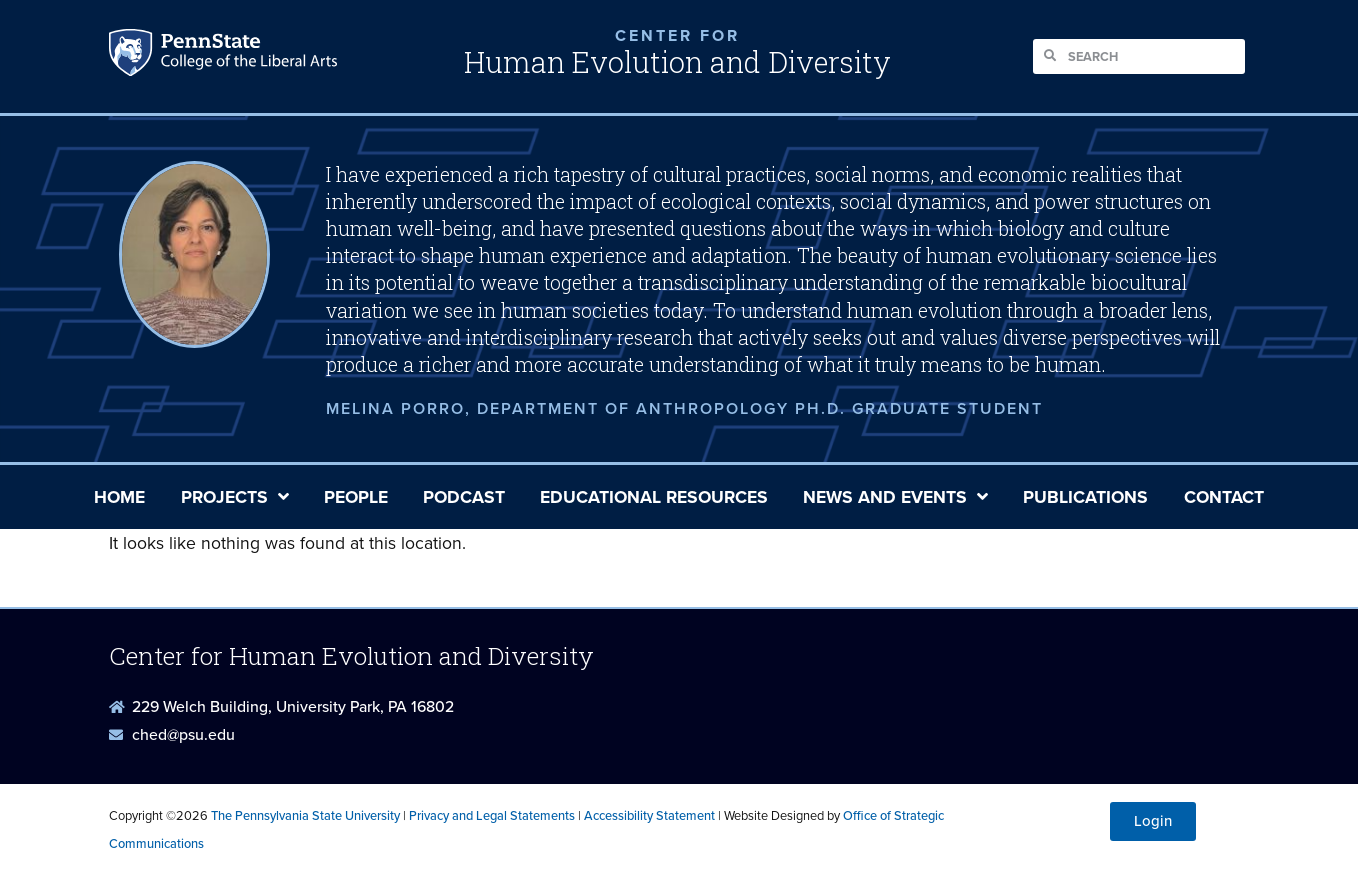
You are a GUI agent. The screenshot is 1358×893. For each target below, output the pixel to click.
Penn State (133, 57)
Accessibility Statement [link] (649, 815)
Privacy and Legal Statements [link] (492, 815)
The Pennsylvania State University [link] (305, 815)
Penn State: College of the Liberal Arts (247, 57)
